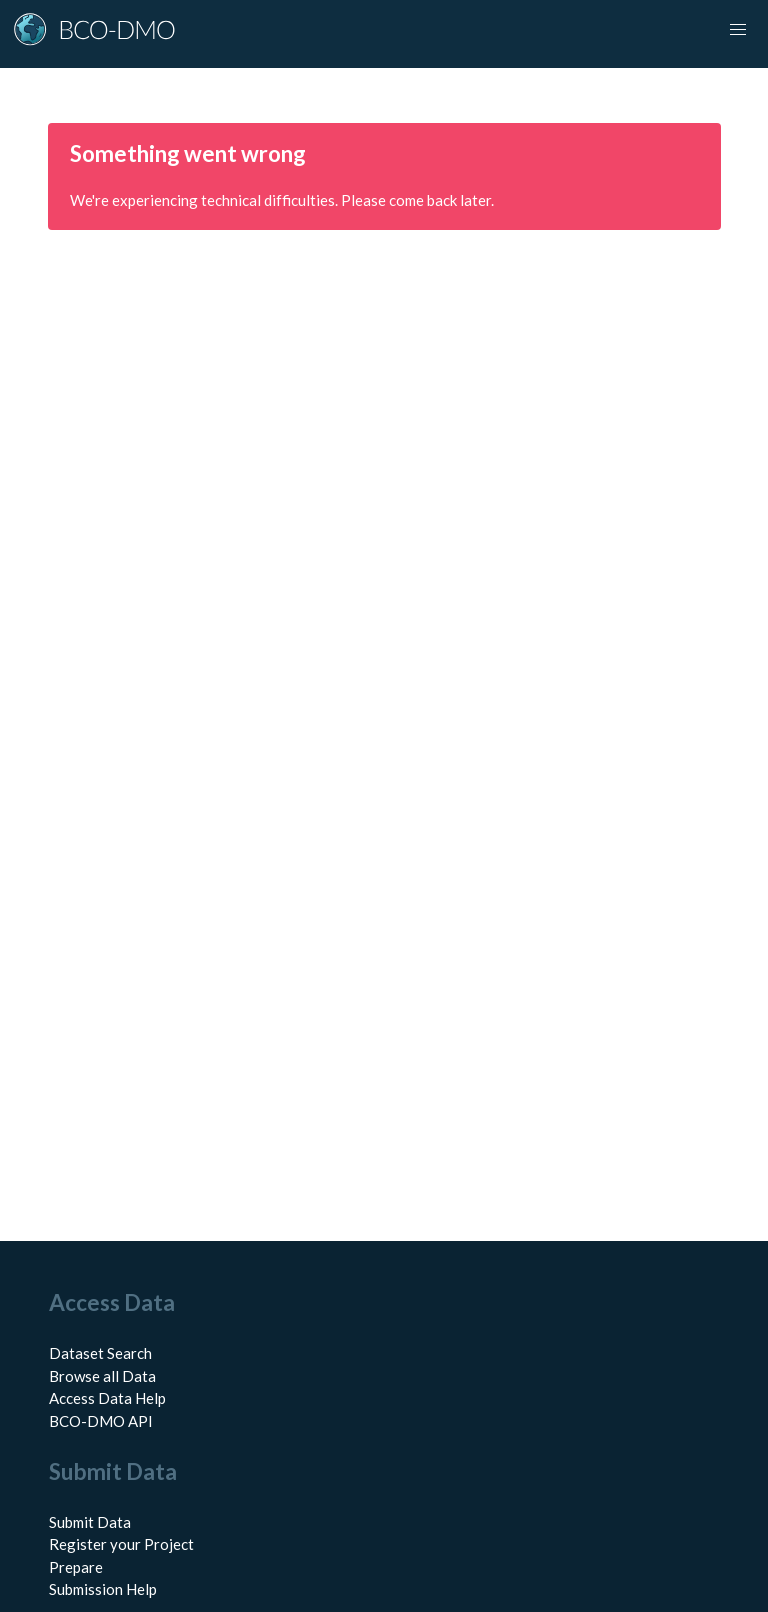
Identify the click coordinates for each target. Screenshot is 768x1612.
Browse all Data (102, 1376)
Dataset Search (100, 1353)
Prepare (76, 1567)
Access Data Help (107, 1398)
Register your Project (121, 1544)
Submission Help (103, 1589)
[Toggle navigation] (738, 30)
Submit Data (90, 1522)
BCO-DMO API (101, 1421)
